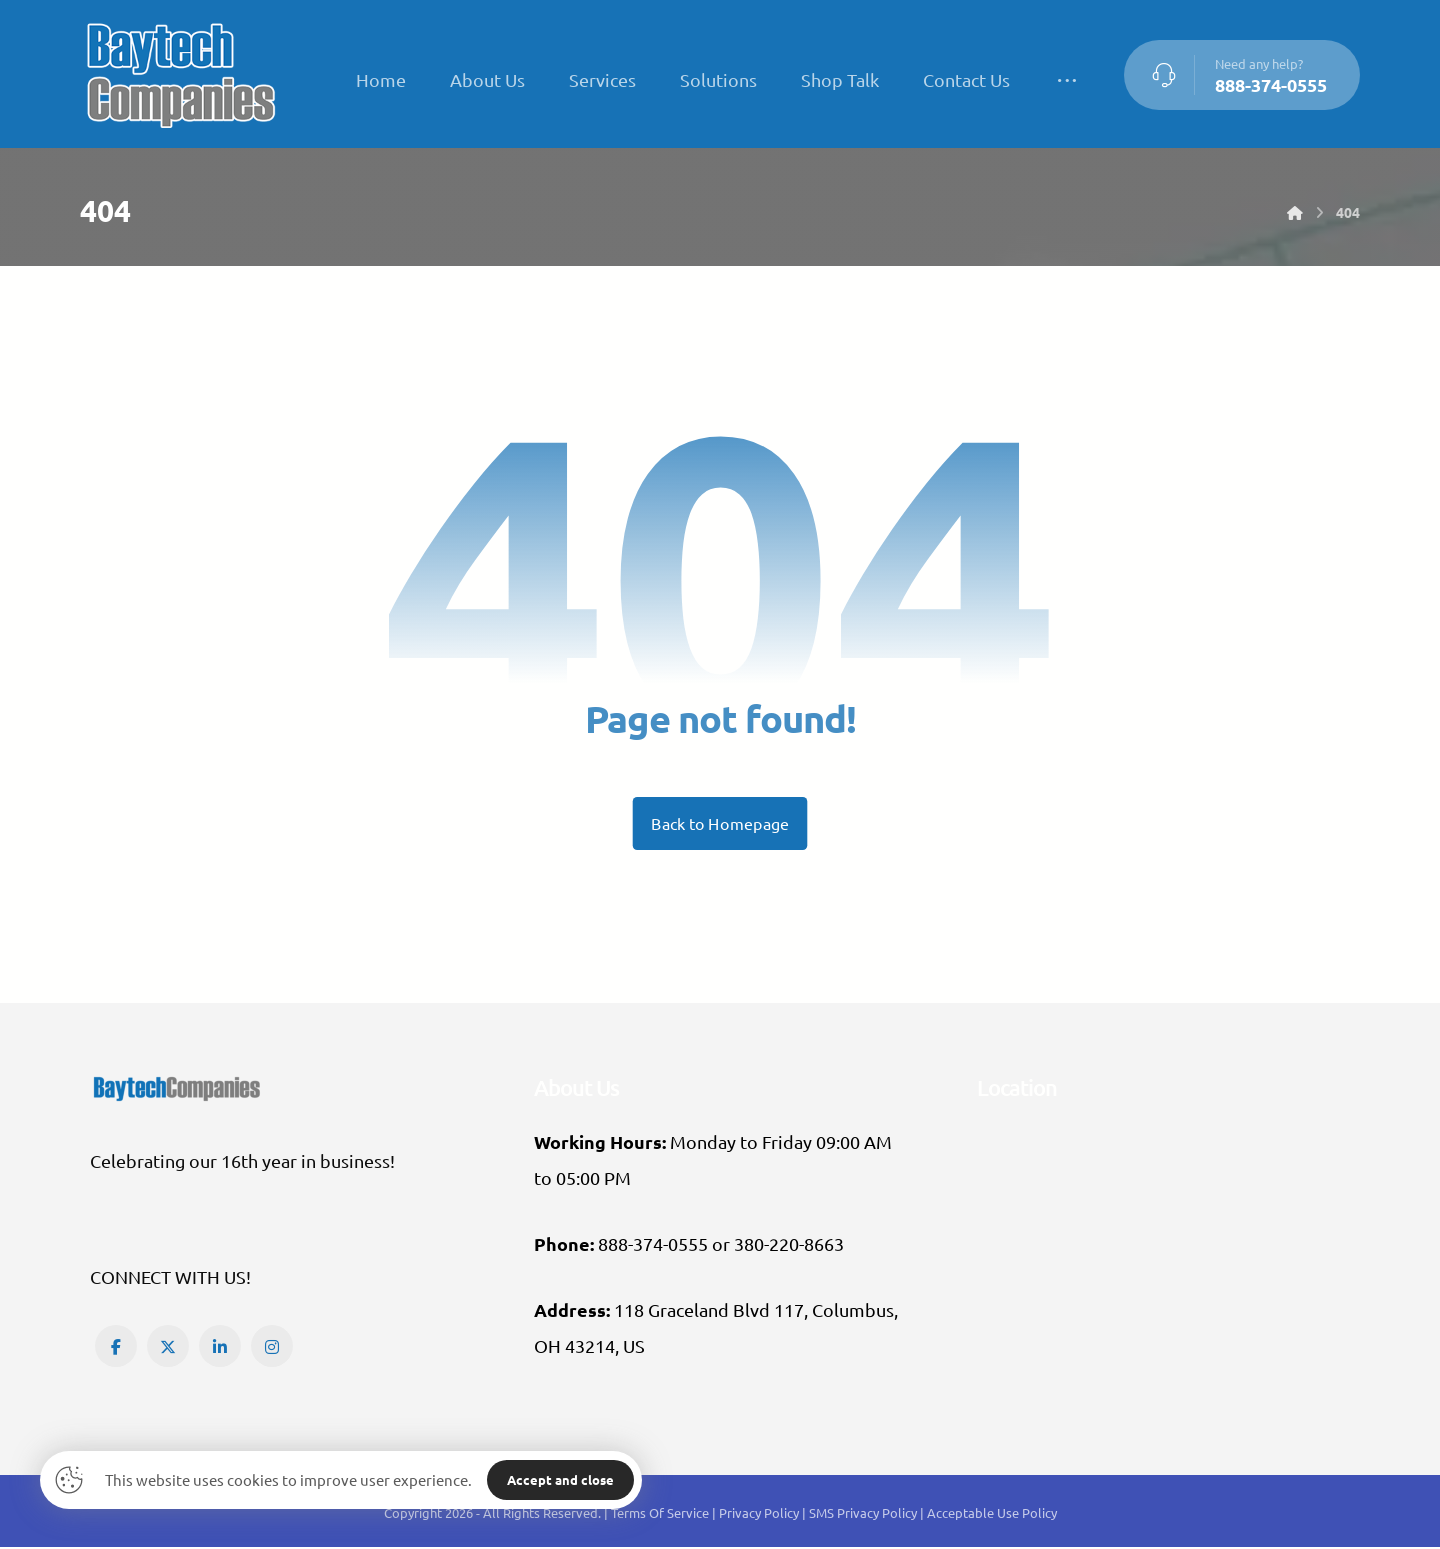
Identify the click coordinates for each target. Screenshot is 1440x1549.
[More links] (1067, 80)
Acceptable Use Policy (992, 1515)
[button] (116, 1348)
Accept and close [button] (560, 1479)
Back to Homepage (720, 824)
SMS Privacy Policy (863, 1515)
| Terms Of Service (658, 1515)
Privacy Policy (760, 1515)
